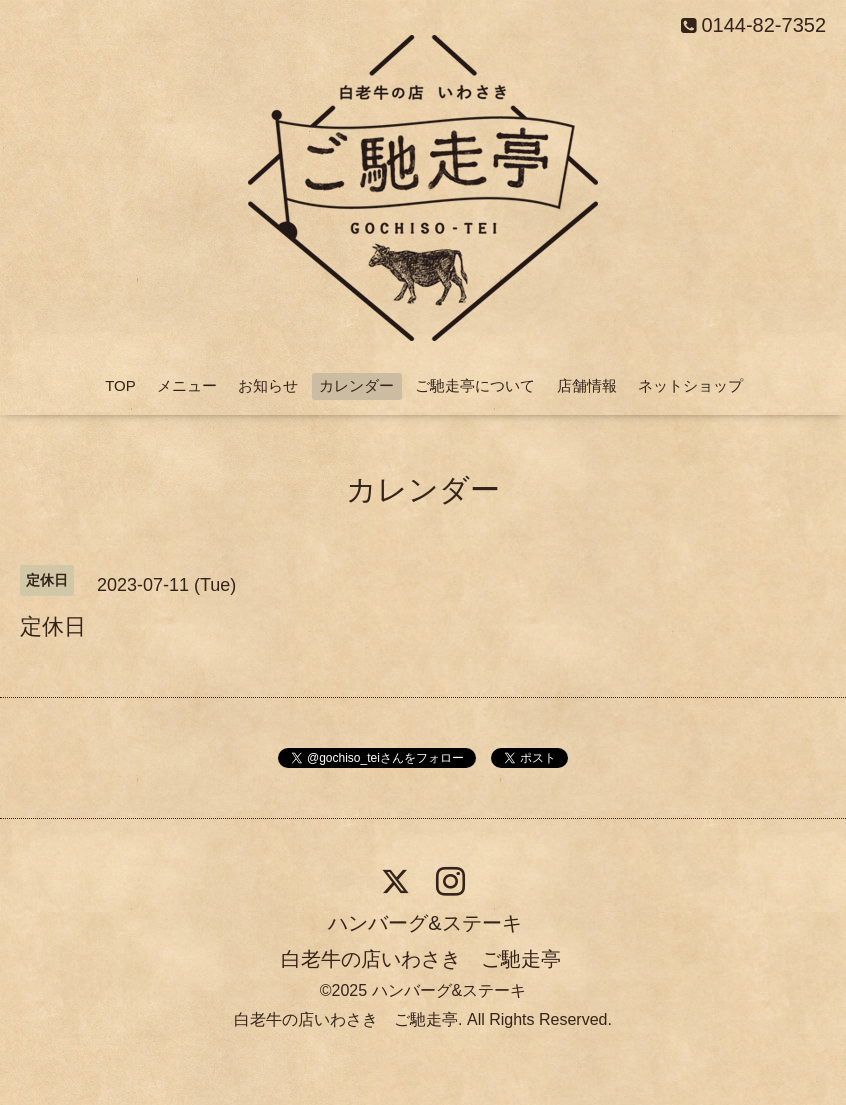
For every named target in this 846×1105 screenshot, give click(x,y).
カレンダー (356, 385)
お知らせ (268, 385)
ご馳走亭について (475, 385)
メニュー (187, 385)
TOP (120, 385)
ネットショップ (690, 385)
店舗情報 (587, 385)
